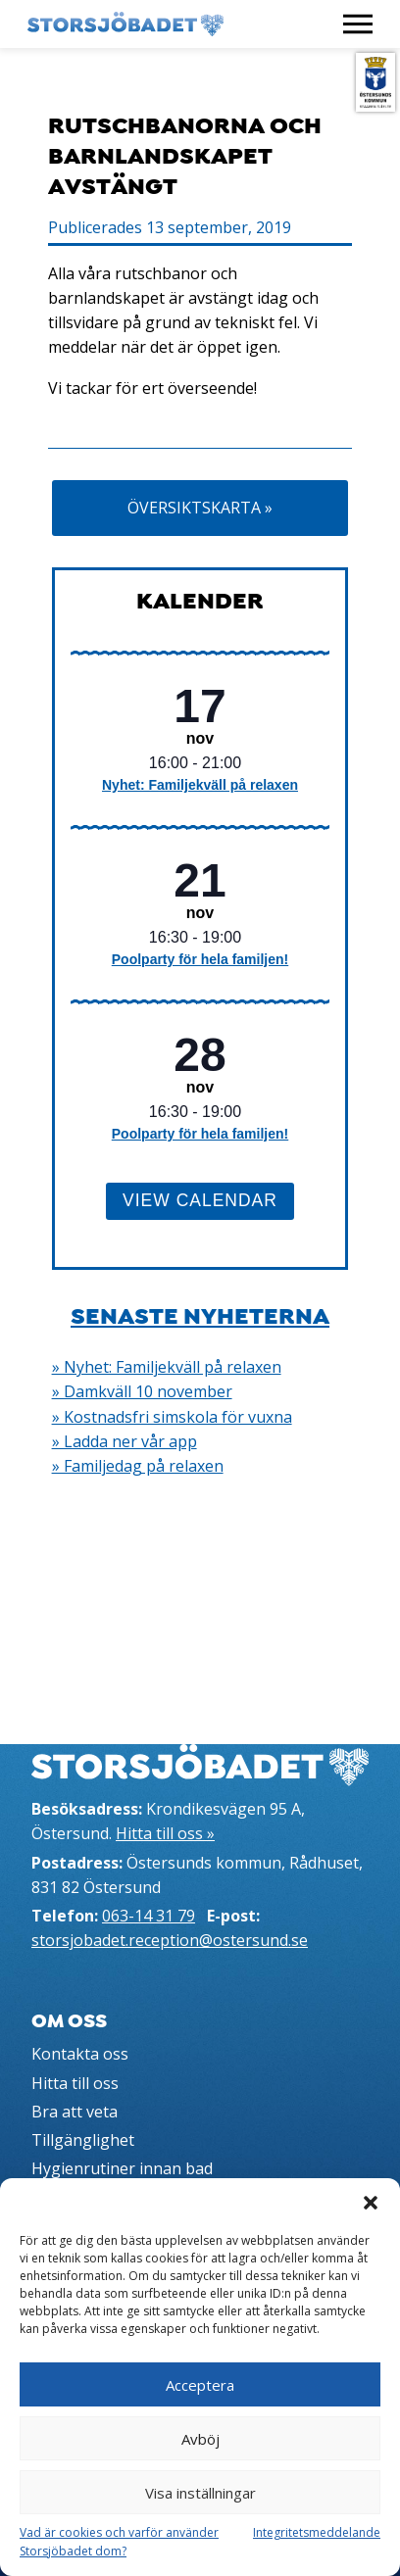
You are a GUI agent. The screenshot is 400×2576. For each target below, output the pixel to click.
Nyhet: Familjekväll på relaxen (200, 785)
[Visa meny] (358, 23)
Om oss (69, 2021)
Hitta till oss (75, 2083)
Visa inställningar (200, 2493)
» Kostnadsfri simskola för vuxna (172, 1417)
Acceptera (200, 2385)
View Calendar (200, 1200)
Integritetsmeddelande (316, 2532)
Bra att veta (74, 2111)
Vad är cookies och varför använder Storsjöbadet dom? (119, 2541)
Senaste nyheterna (200, 1316)
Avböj (200, 2439)
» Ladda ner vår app (124, 1441)
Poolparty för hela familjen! (200, 959)
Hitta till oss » (165, 1833)
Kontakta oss (79, 2054)
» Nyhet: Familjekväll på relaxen (166, 1367)
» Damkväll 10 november (142, 1391)
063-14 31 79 (148, 1915)
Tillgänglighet (82, 2140)
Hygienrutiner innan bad (122, 2168)
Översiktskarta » (200, 507)
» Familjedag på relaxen (138, 1466)
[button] (370, 2202)
